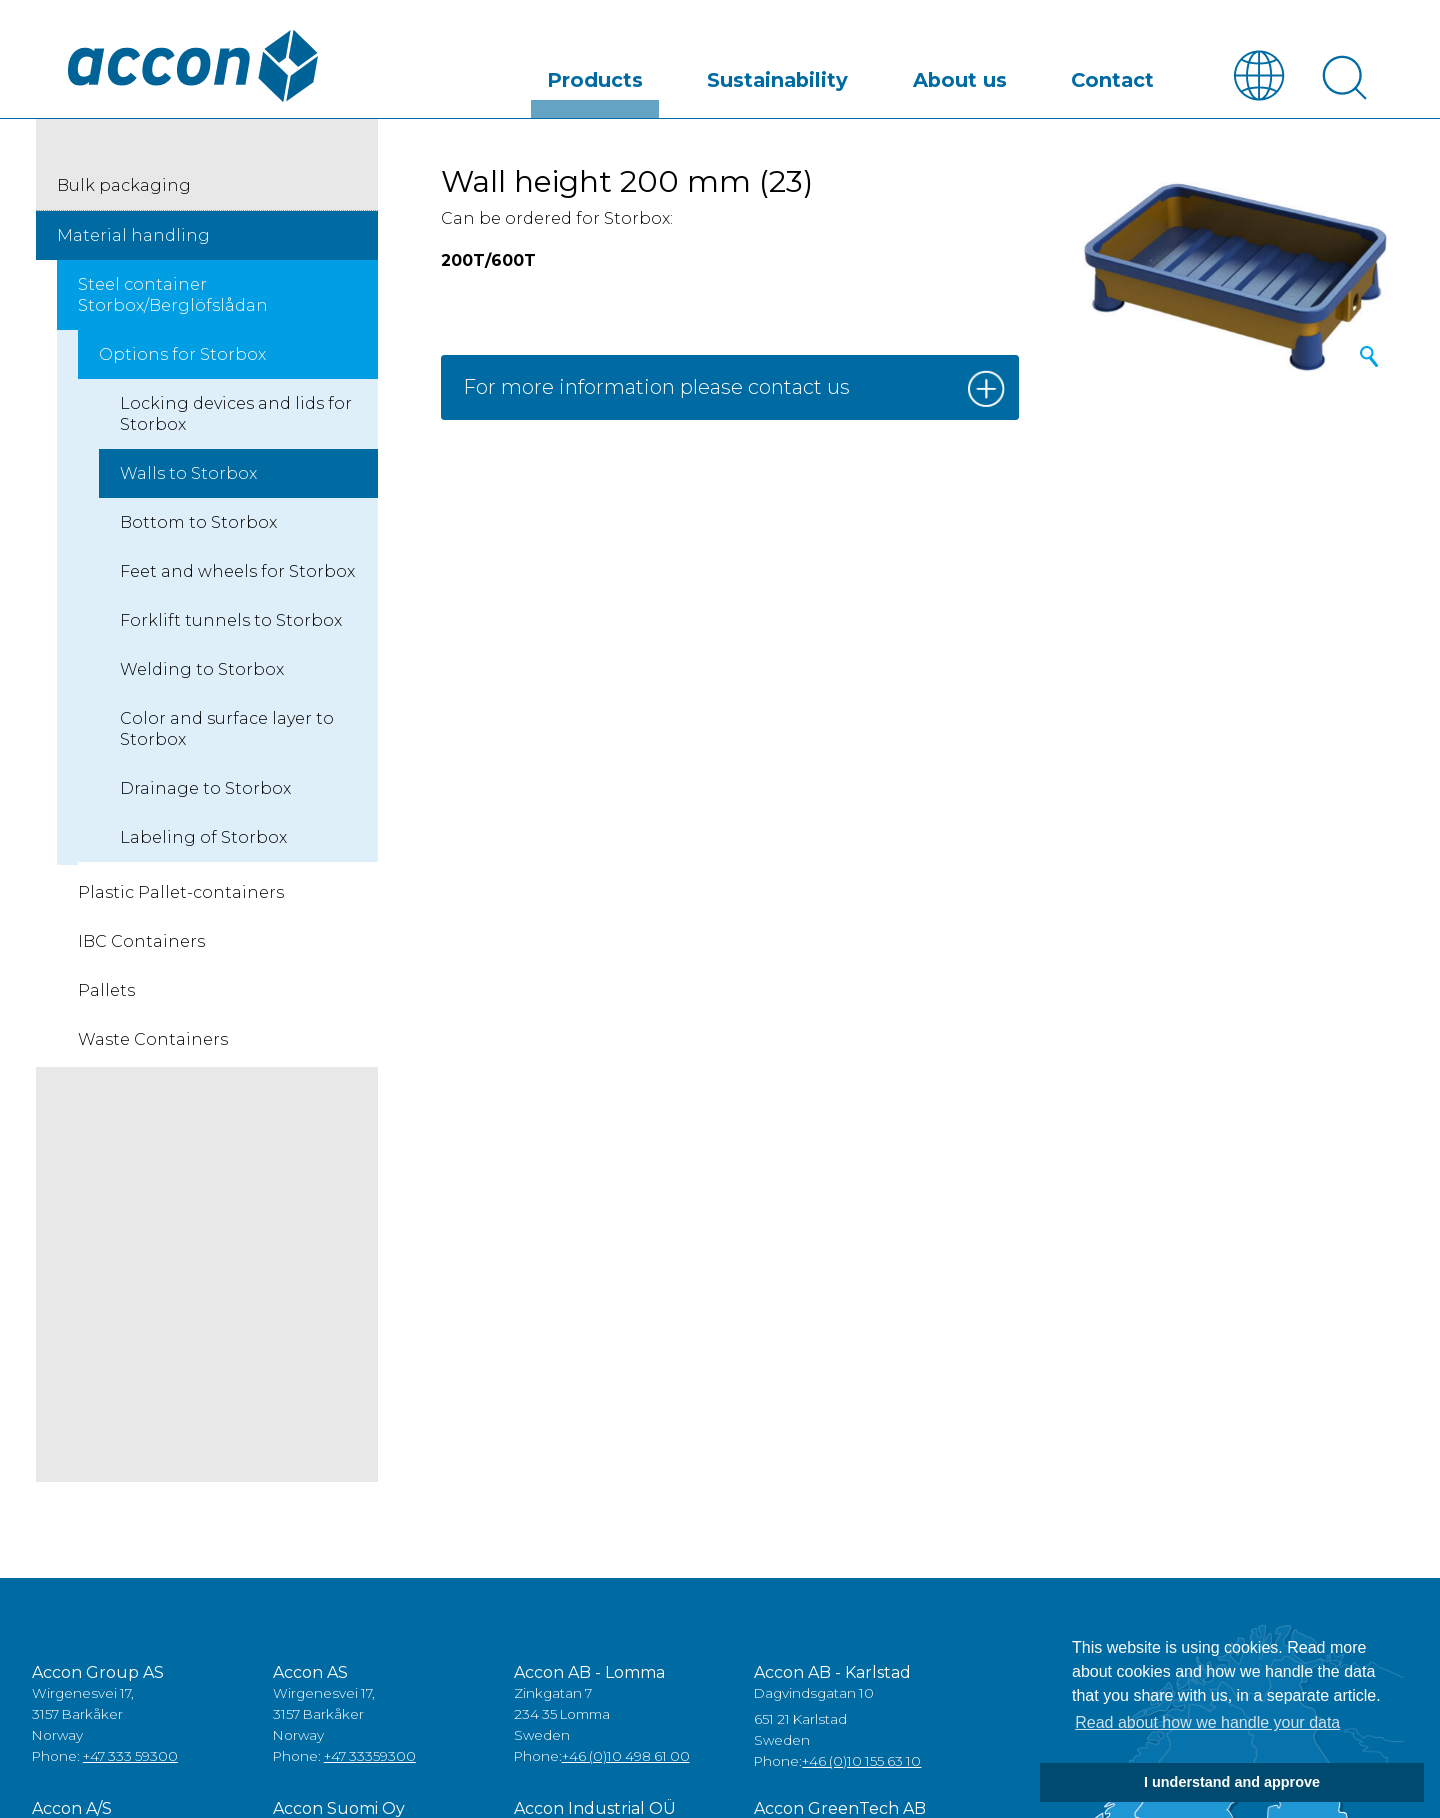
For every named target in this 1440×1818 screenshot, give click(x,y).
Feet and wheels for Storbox (237, 572)
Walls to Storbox (188, 474)
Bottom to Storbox (198, 523)
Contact (1136, 73)
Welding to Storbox (202, 670)
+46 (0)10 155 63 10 (861, 1763)
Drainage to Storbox (205, 789)
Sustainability (902, 73)
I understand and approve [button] (1232, 1782)
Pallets (106, 991)
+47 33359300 (370, 1758)
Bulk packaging (124, 186)
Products (773, 73)
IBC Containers (141, 942)
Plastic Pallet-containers (181, 893)
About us (1031, 73)
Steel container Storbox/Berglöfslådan (173, 296)
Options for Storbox (182, 355)
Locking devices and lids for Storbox (236, 415)
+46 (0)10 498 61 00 (626, 1758)
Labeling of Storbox (203, 838)
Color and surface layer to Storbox (227, 730)
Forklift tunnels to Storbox (231, 621)
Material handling (133, 236)
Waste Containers (153, 1040)
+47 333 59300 (130, 1758)
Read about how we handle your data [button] (1207, 1722)
